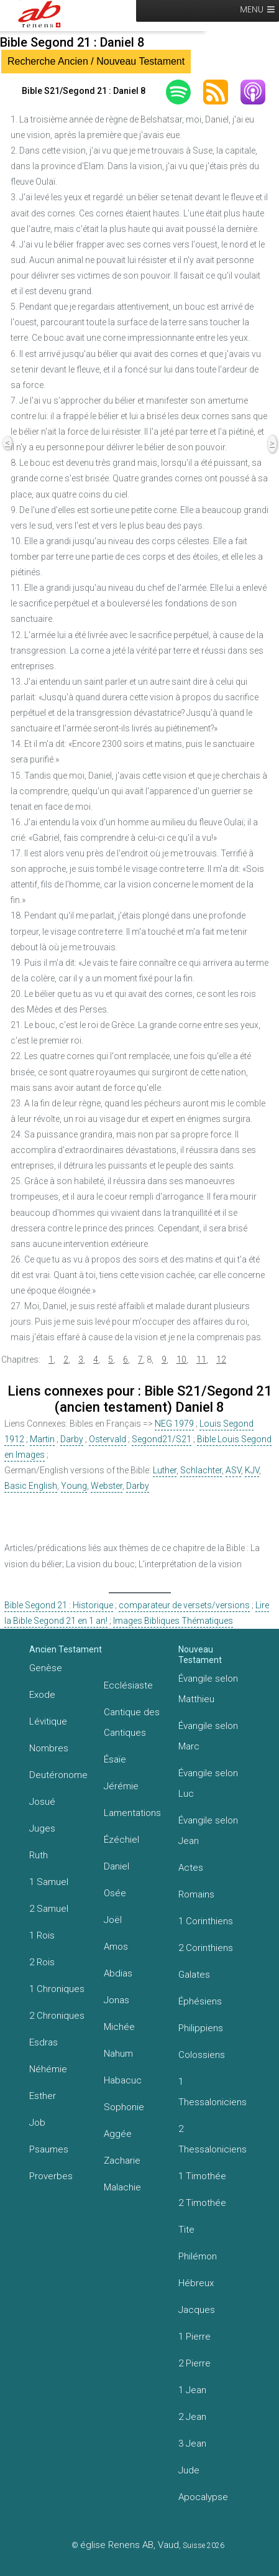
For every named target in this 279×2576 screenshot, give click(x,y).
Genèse (45, 1668)
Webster (106, 1486)
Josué (42, 1801)
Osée (115, 1893)
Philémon (197, 2256)
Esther (42, 2095)
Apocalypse (203, 2497)
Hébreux (196, 2283)
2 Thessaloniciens (212, 2139)
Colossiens (201, 2054)
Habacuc (123, 2080)
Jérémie (121, 1786)
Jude (188, 2470)
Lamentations (132, 1812)
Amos (116, 1946)
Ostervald (107, 1439)
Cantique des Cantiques (132, 1722)
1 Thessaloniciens (212, 2092)
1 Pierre (194, 2336)
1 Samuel (48, 1882)
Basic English (30, 1486)
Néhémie (48, 2069)
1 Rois (42, 1935)
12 (221, 1359)
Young (74, 1486)
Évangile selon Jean (208, 1830)
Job (37, 2122)
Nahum (118, 2053)
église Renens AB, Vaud (129, 2545)
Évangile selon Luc (208, 1783)
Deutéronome (58, 1775)
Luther (164, 1470)
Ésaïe (115, 1759)
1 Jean (192, 2390)
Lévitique (48, 1721)
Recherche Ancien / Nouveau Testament (96, 61)
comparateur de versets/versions (184, 1605)
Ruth (38, 1855)
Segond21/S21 (161, 1439)
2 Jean (192, 2416)
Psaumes (48, 2149)
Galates (194, 1974)
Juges (42, 1828)
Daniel (116, 1866)
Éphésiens (200, 2001)
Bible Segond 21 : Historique (58, 1605)
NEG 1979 (174, 1424)
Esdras (43, 2042)
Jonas (116, 2000)
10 (181, 1359)
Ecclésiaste (128, 1685)
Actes (190, 1867)
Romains (196, 1894)
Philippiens (200, 2028)
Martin (42, 1439)
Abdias (118, 1973)
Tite (186, 2229)
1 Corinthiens (205, 1921)
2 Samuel (48, 1908)
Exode (42, 1694)
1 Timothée (202, 2176)
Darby (71, 1439)
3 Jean (192, 2443)
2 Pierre (194, 2363)
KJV (252, 1470)
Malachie (122, 2187)
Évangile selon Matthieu (208, 1689)
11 (201, 1359)
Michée (119, 2026)
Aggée (118, 2133)
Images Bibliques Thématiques (173, 1621)
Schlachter (201, 1470)
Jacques (196, 2309)
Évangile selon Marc (208, 1736)
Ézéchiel (121, 1839)
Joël (113, 1919)
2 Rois (42, 1962)
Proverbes (51, 2176)
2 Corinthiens (205, 1947)
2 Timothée (202, 2202)
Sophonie (124, 2107)
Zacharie (122, 2160)
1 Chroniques (57, 1989)
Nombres (48, 1748)
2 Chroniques (57, 2015)
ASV (233, 1470)
